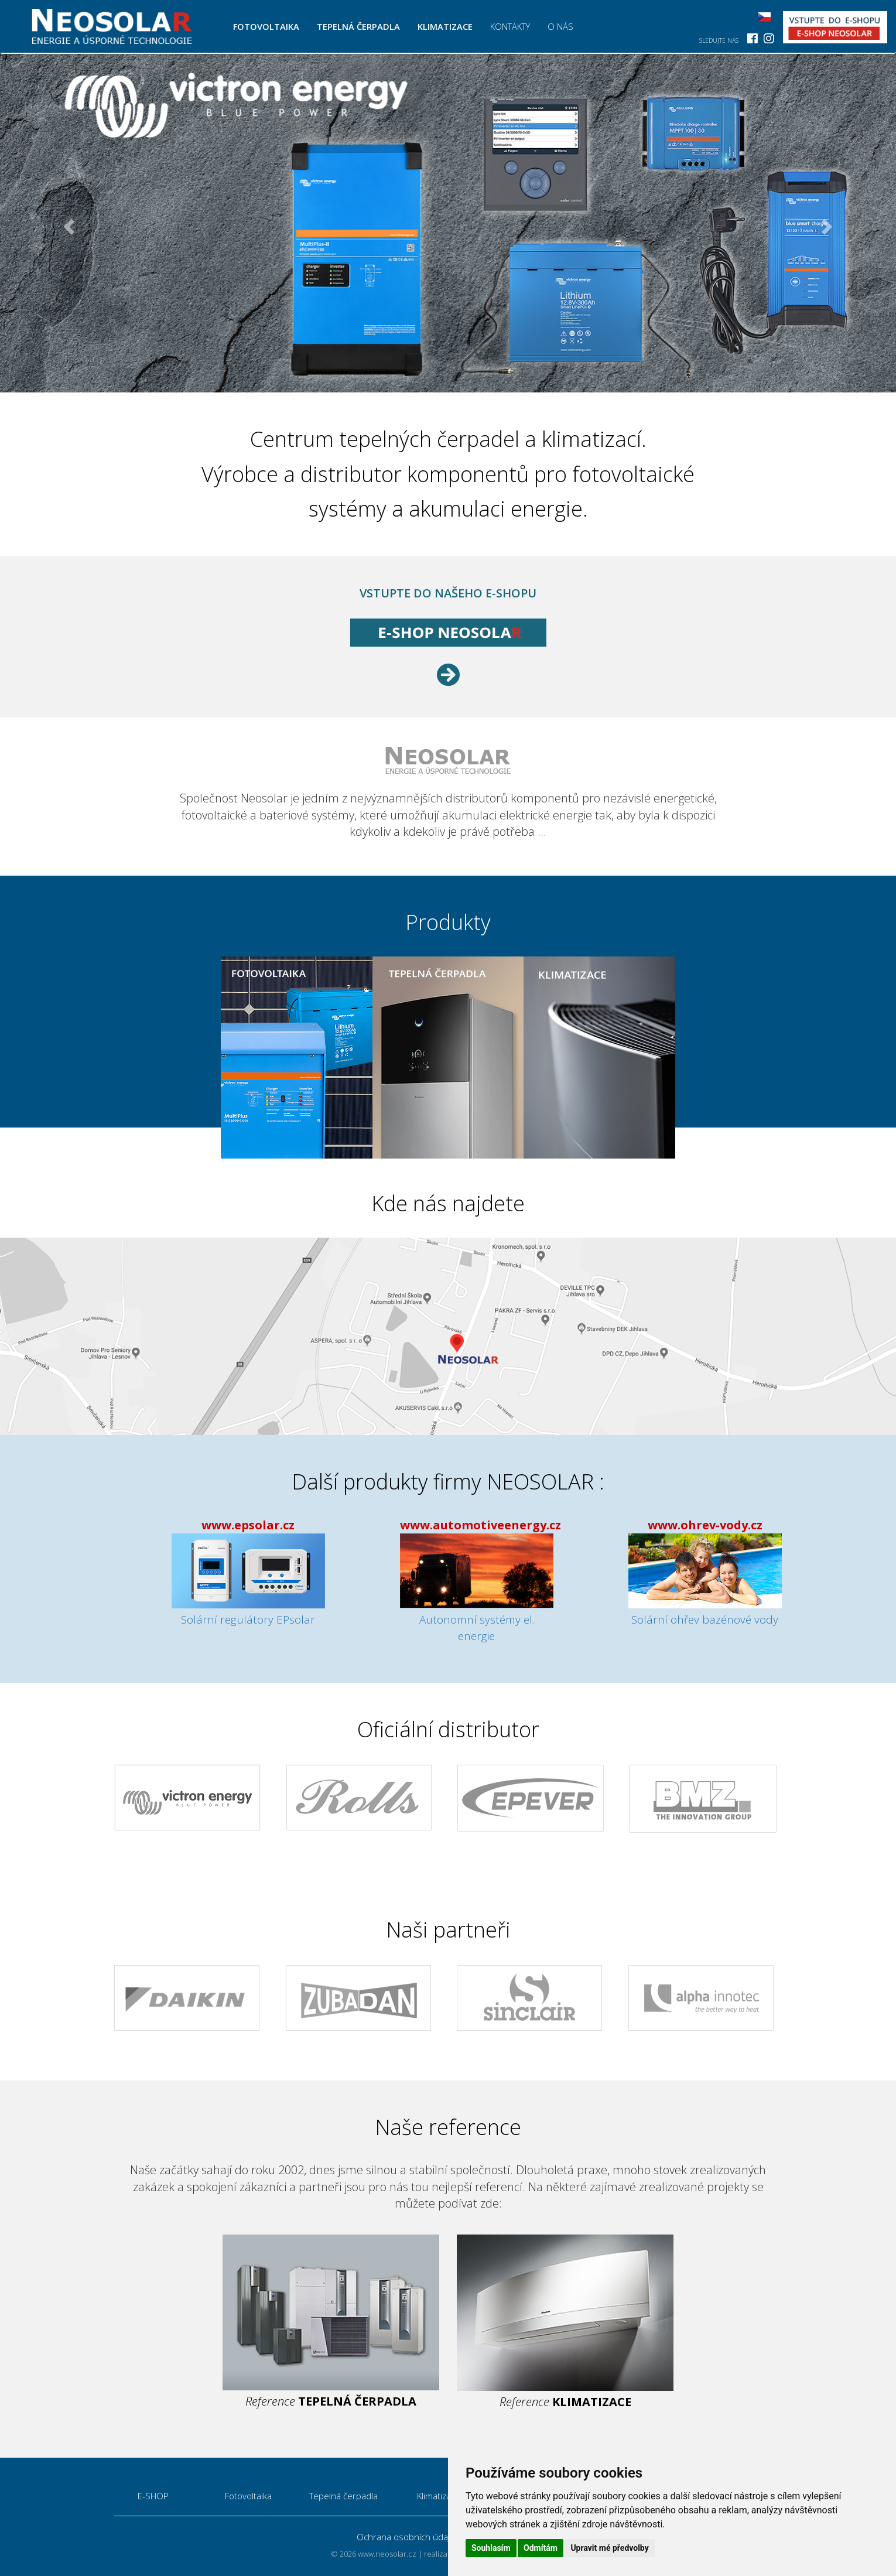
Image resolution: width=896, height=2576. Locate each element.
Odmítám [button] (541, 2548)
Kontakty (514, 26)
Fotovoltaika (270, 26)
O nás (565, 26)
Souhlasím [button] (491, 2548)
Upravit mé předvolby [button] (609, 2548)
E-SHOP (153, 2496)
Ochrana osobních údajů (406, 2537)
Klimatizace (449, 26)
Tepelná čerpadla (363, 26)
